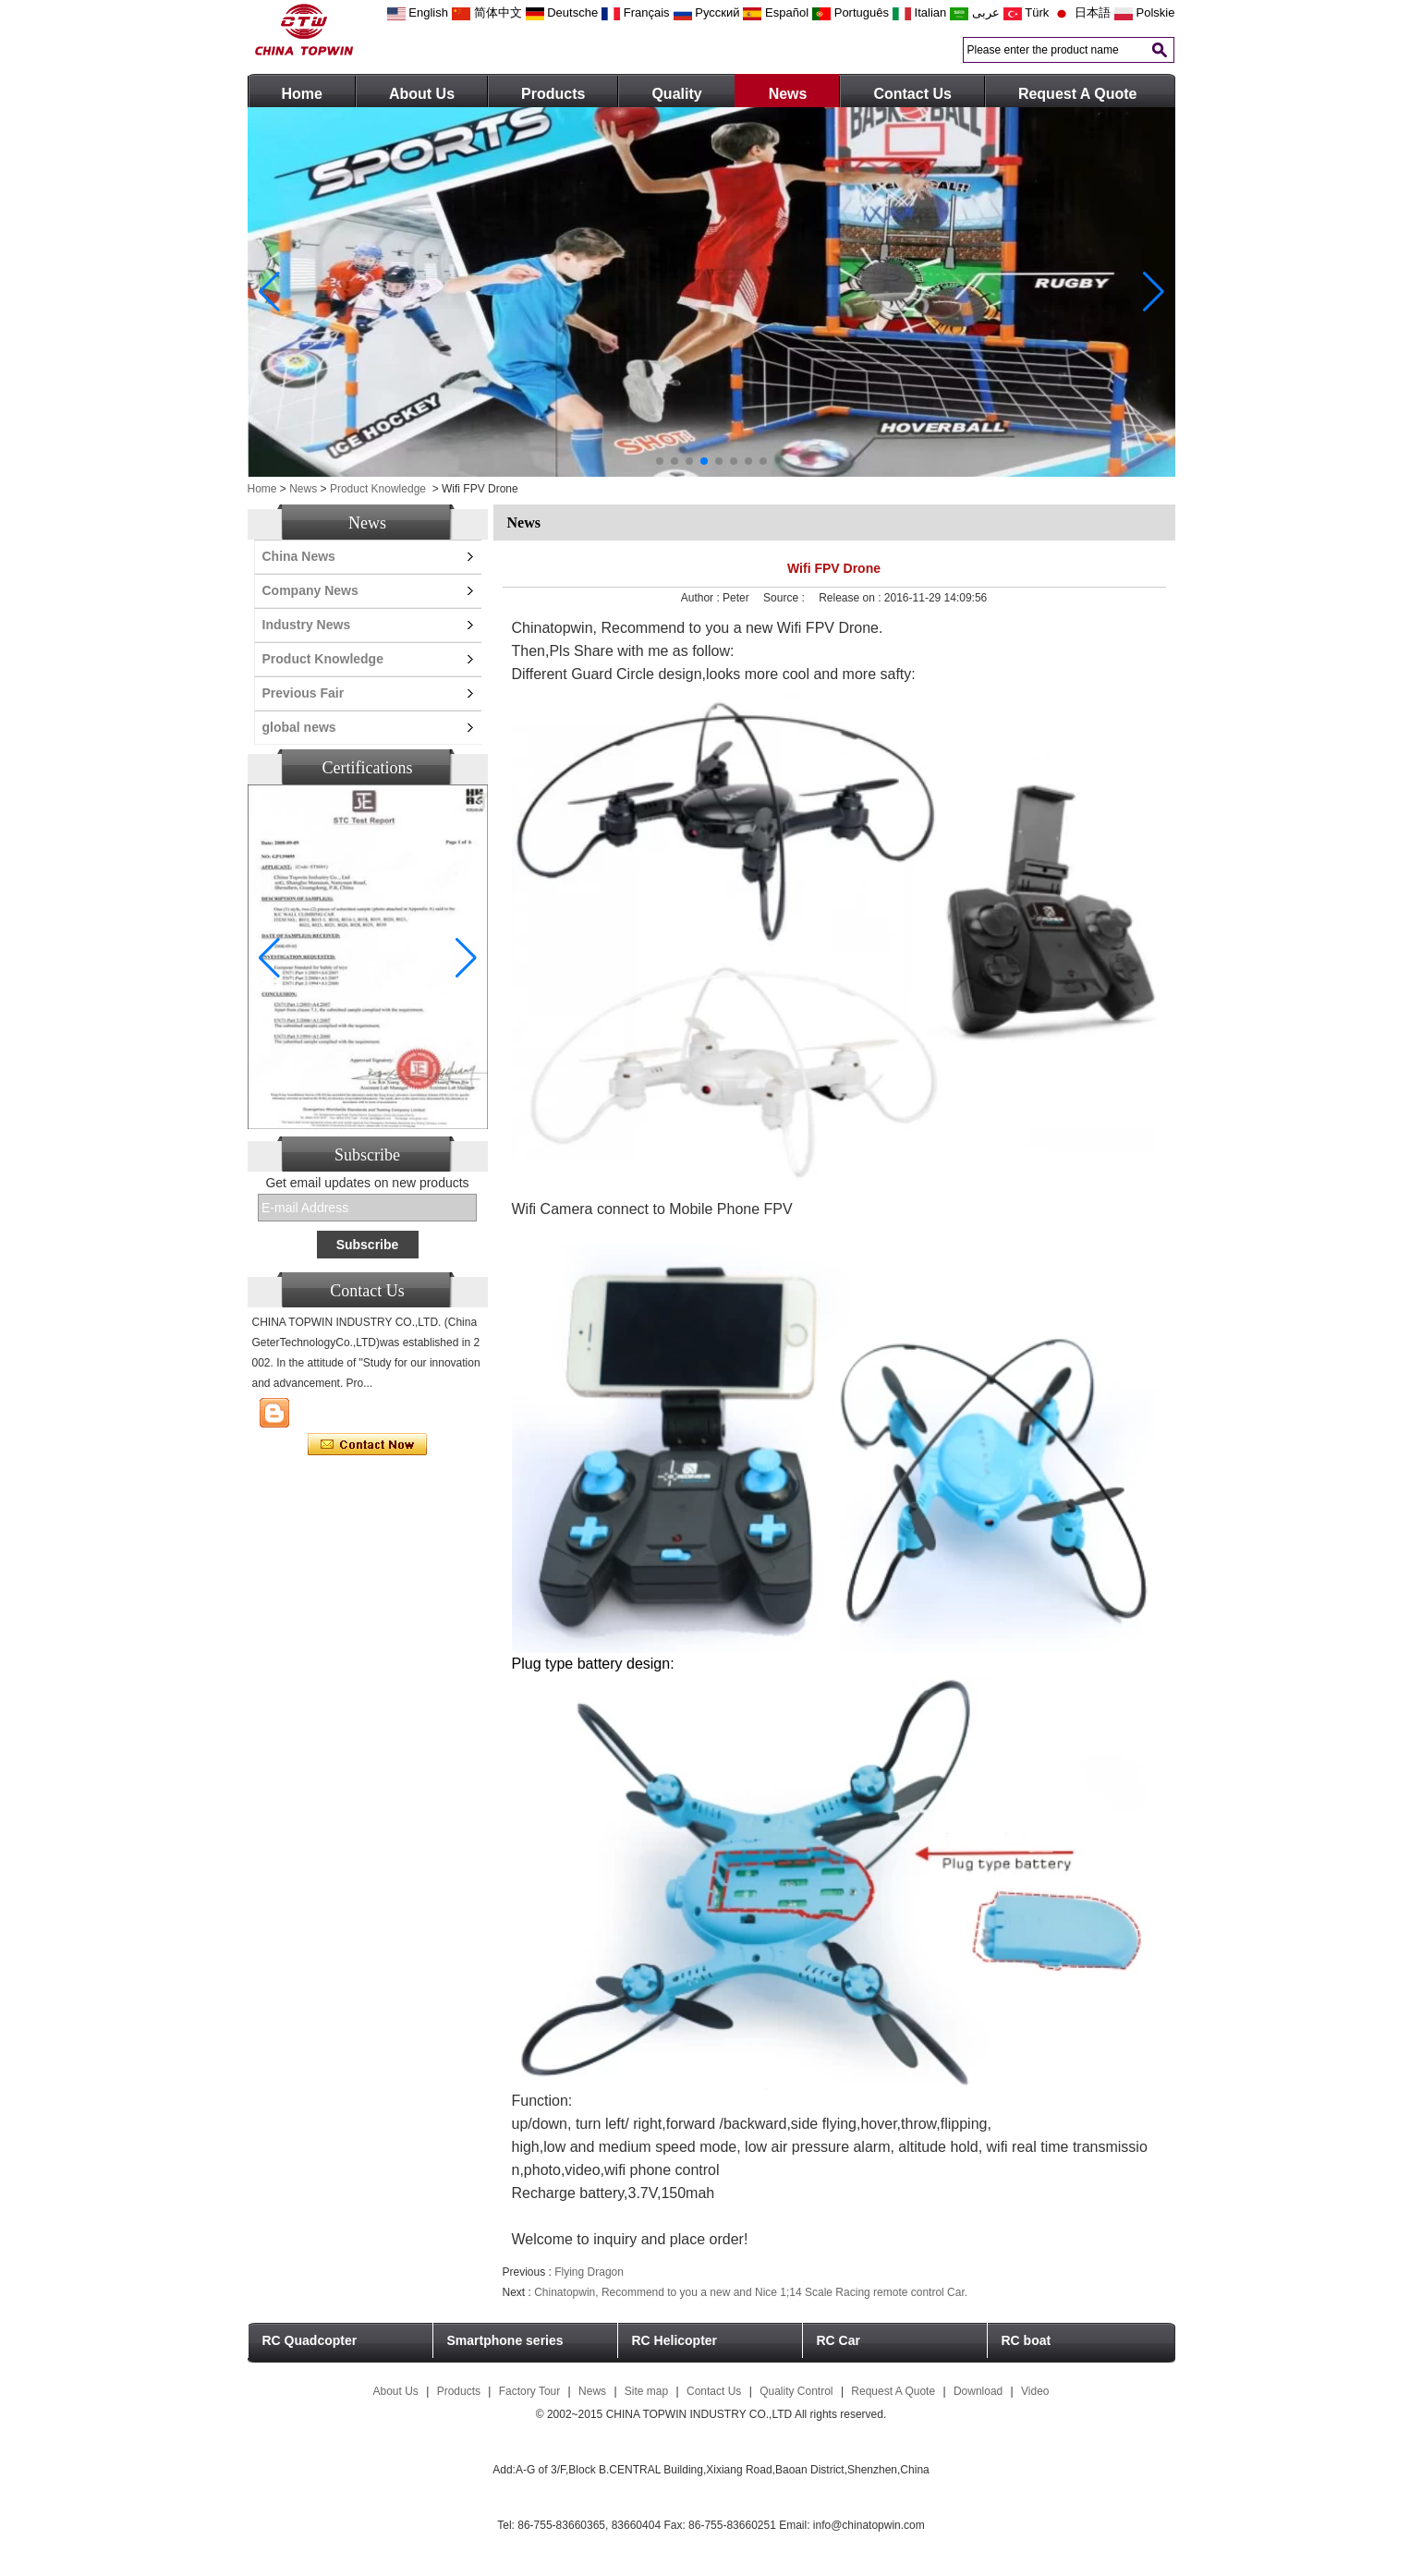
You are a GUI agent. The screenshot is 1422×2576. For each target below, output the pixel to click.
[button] (659, 461)
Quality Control (796, 2391)
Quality (676, 94)
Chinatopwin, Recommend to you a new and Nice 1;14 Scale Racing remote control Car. (750, 2292)
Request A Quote (1077, 94)
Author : (702, 597)
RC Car (838, 2340)
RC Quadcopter (310, 2340)
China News (298, 556)
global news (299, 727)
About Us (422, 94)
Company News (310, 590)
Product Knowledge (378, 488)
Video (1035, 2391)
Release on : (851, 597)
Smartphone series (505, 2340)
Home (302, 94)
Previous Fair (303, 693)
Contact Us (912, 94)
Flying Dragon (589, 2272)
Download (978, 2391)
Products (553, 94)
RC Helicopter (675, 2340)
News (788, 94)
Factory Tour (529, 2391)
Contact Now (367, 1445)
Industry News (306, 624)
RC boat (1026, 2340)
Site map (646, 2391)
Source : (785, 597)
